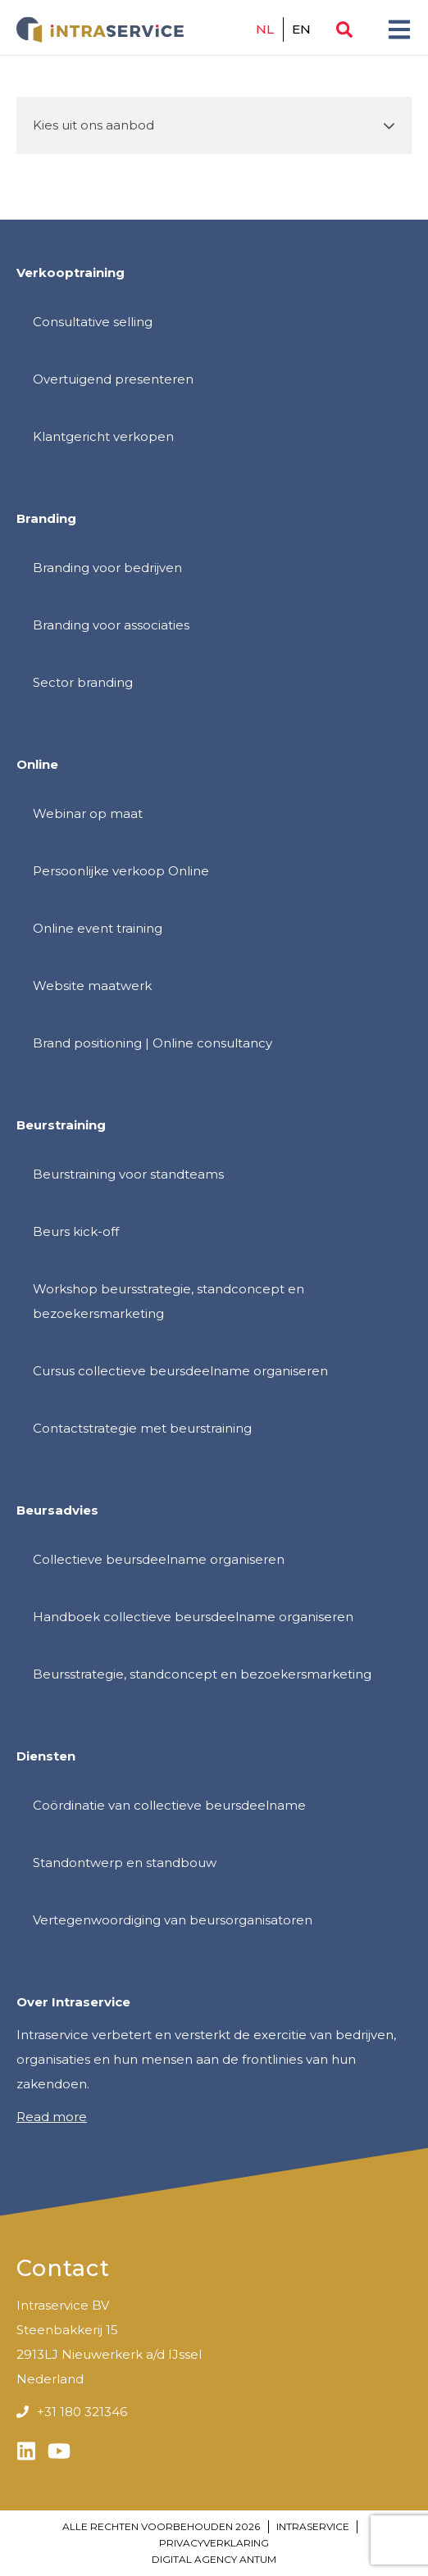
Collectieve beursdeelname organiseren (159, 1559)
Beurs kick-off (76, 1231)
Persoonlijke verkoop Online (121, 871)
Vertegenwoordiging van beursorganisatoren (172, 1920)
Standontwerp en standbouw (124, 1862)
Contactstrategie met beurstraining (142, 1428)
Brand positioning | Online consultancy (152, 1043)
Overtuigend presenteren (113, 379)
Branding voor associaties (111, 625)
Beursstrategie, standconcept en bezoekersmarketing (202, 1674)
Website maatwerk (92, 985)
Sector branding (83, 682)
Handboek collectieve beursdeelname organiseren (193, 1616)
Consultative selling (93, 321)
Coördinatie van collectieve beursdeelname (169, 1805)
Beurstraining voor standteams (128, 1174)
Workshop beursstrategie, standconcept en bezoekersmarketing (168, 1301)
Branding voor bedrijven (107, 567)
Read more (51, 2116)
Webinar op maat (88, 813)
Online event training (97, 928)
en (302, 29)
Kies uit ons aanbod (93, 125)
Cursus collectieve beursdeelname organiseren (180, 1371)
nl (265, 29)
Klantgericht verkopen (103, 436)
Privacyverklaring (214, 2543)
